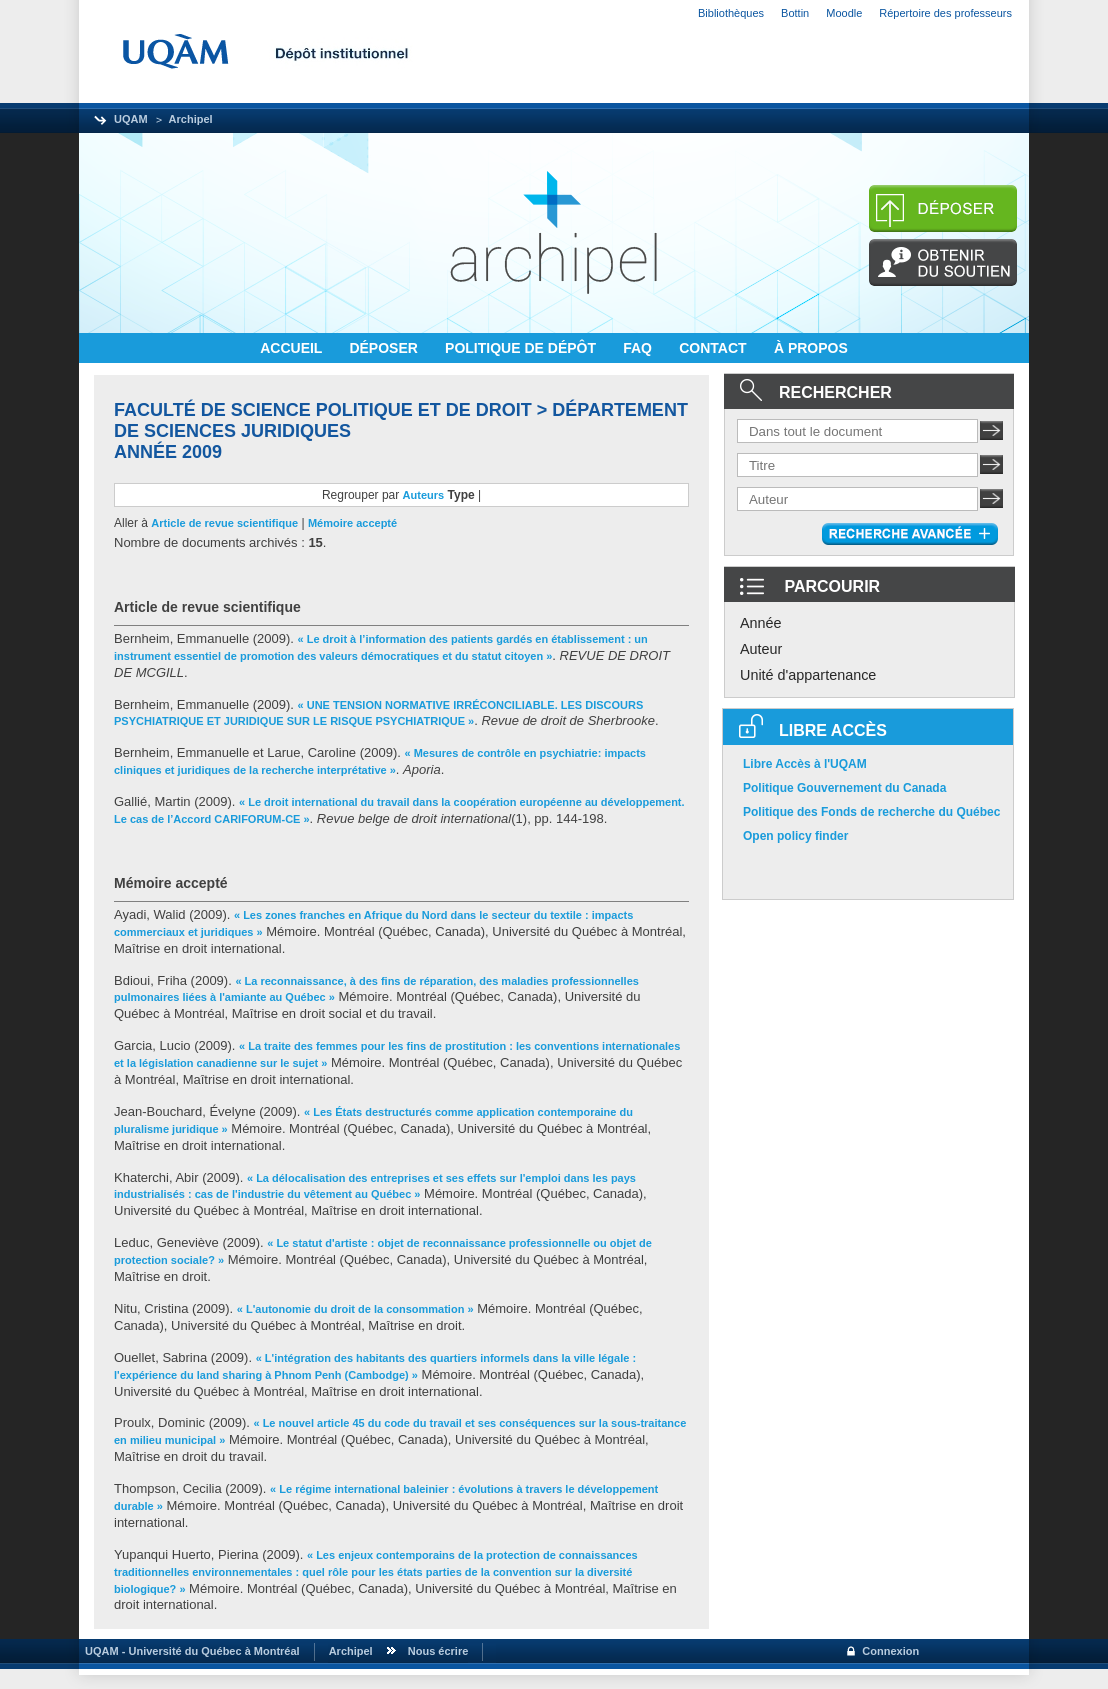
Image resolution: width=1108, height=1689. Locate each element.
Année (761, 623)
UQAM (131, 119)
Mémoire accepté (352, 523)
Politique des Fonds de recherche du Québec (871, 812)
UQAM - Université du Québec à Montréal (189, 1651)
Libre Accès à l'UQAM (805, 764)
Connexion (890, 1651)
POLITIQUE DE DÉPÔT (522, 348)
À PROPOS (811, 348)
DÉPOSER (385, 348)
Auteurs (424, 495)
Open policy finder (795, 836)
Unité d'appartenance (808, 675)
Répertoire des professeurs (945, 13)
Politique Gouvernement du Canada (844, 788)
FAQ (639, 348)
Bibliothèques (731, 13)
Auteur (761, 649)
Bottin (795, 13)
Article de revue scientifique (224, 523)
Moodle (844, 13)
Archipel (191, 119)
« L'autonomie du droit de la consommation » (355, 1309)
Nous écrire (438, 1651)
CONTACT (714, 348)
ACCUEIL (293, 348)
